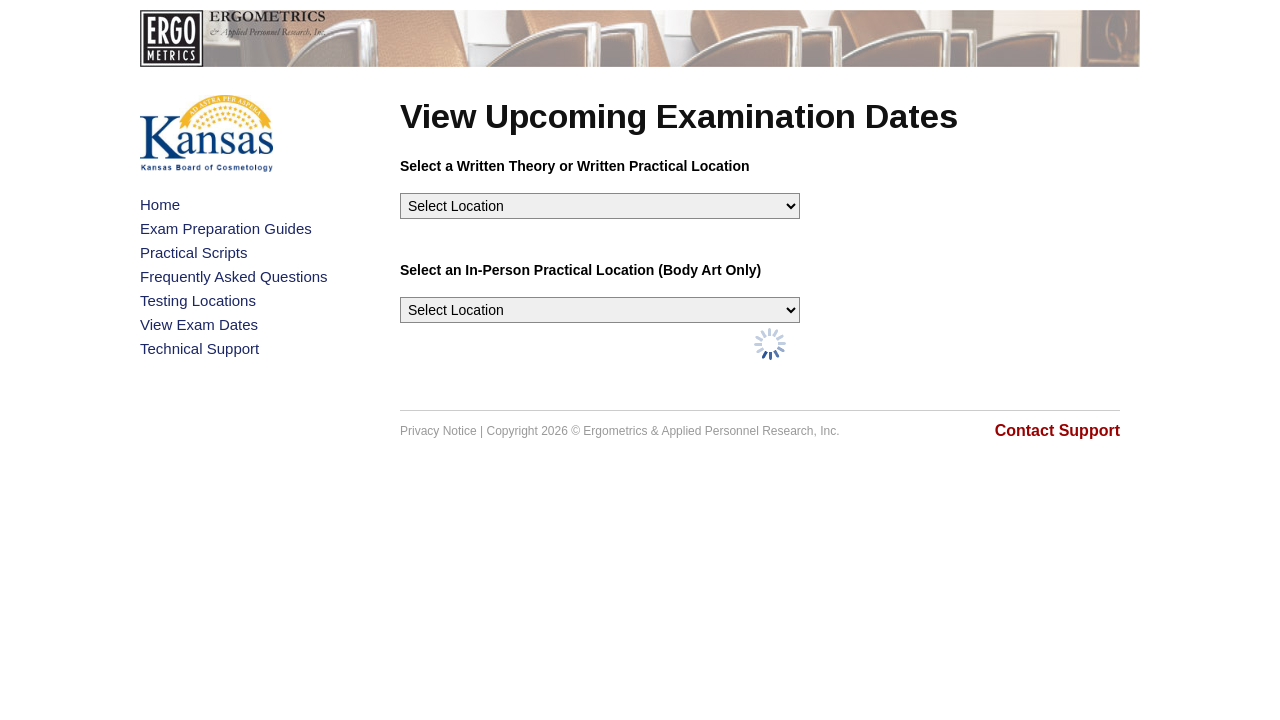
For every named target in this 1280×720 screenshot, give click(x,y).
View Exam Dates (199, 324)
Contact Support (1057, 430)
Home (160, 204)
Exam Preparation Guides (226, 228)
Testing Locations (198, 300)
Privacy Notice (438, 431)
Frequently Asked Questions (234, 276)
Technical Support (199, 348)
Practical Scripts (194, 252)
